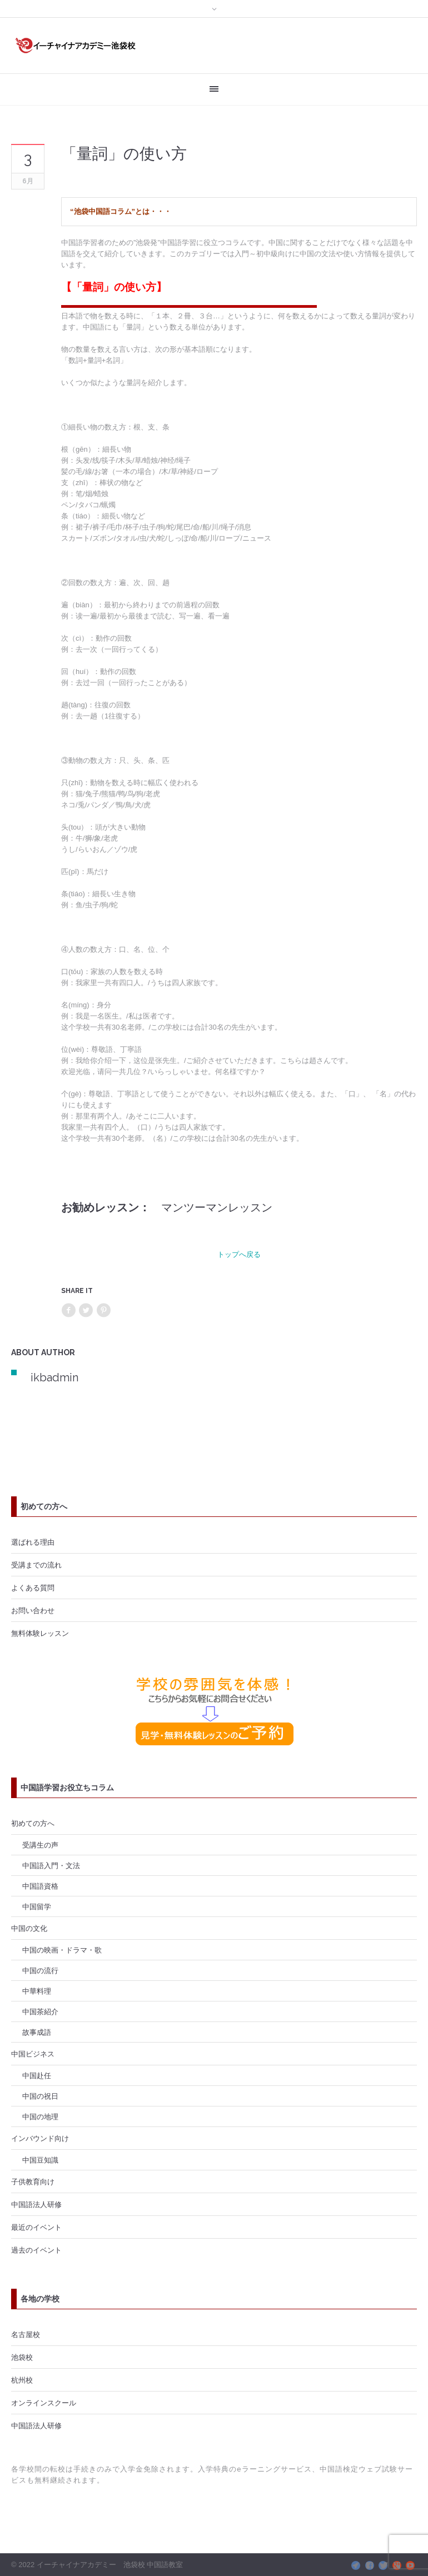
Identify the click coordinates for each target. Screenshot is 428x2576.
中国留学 (36, 1906)
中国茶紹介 (40, 2011)
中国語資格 (40, 1886)
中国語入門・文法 (51, 1865)
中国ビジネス (32, 2054)
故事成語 (36, 2032)
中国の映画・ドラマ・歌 (62, 1950)
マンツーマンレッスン (216, 1207)
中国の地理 (40, 2116)
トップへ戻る (239, 1254)
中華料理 (36, 1991)
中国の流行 (40, 1970)
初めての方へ (32, 1823)
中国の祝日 (40, 2096)
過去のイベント (36, 2250)
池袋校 (22, 2357)
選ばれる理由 (32, 1542)
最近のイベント (36, 2227)
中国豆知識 (40, 2160)
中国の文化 (29, 1928)
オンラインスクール (43, 2403)
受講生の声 (40, 1845)
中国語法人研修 (36, 2204)
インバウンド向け (40, 2138)
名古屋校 (25, 2334)
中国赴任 (36, 2075)
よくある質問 (32, 1587)
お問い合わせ (32, 1610)
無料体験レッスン (40, 1633)
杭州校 (22, 2380)
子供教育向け (32, 2181)
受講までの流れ (36, 1565)
